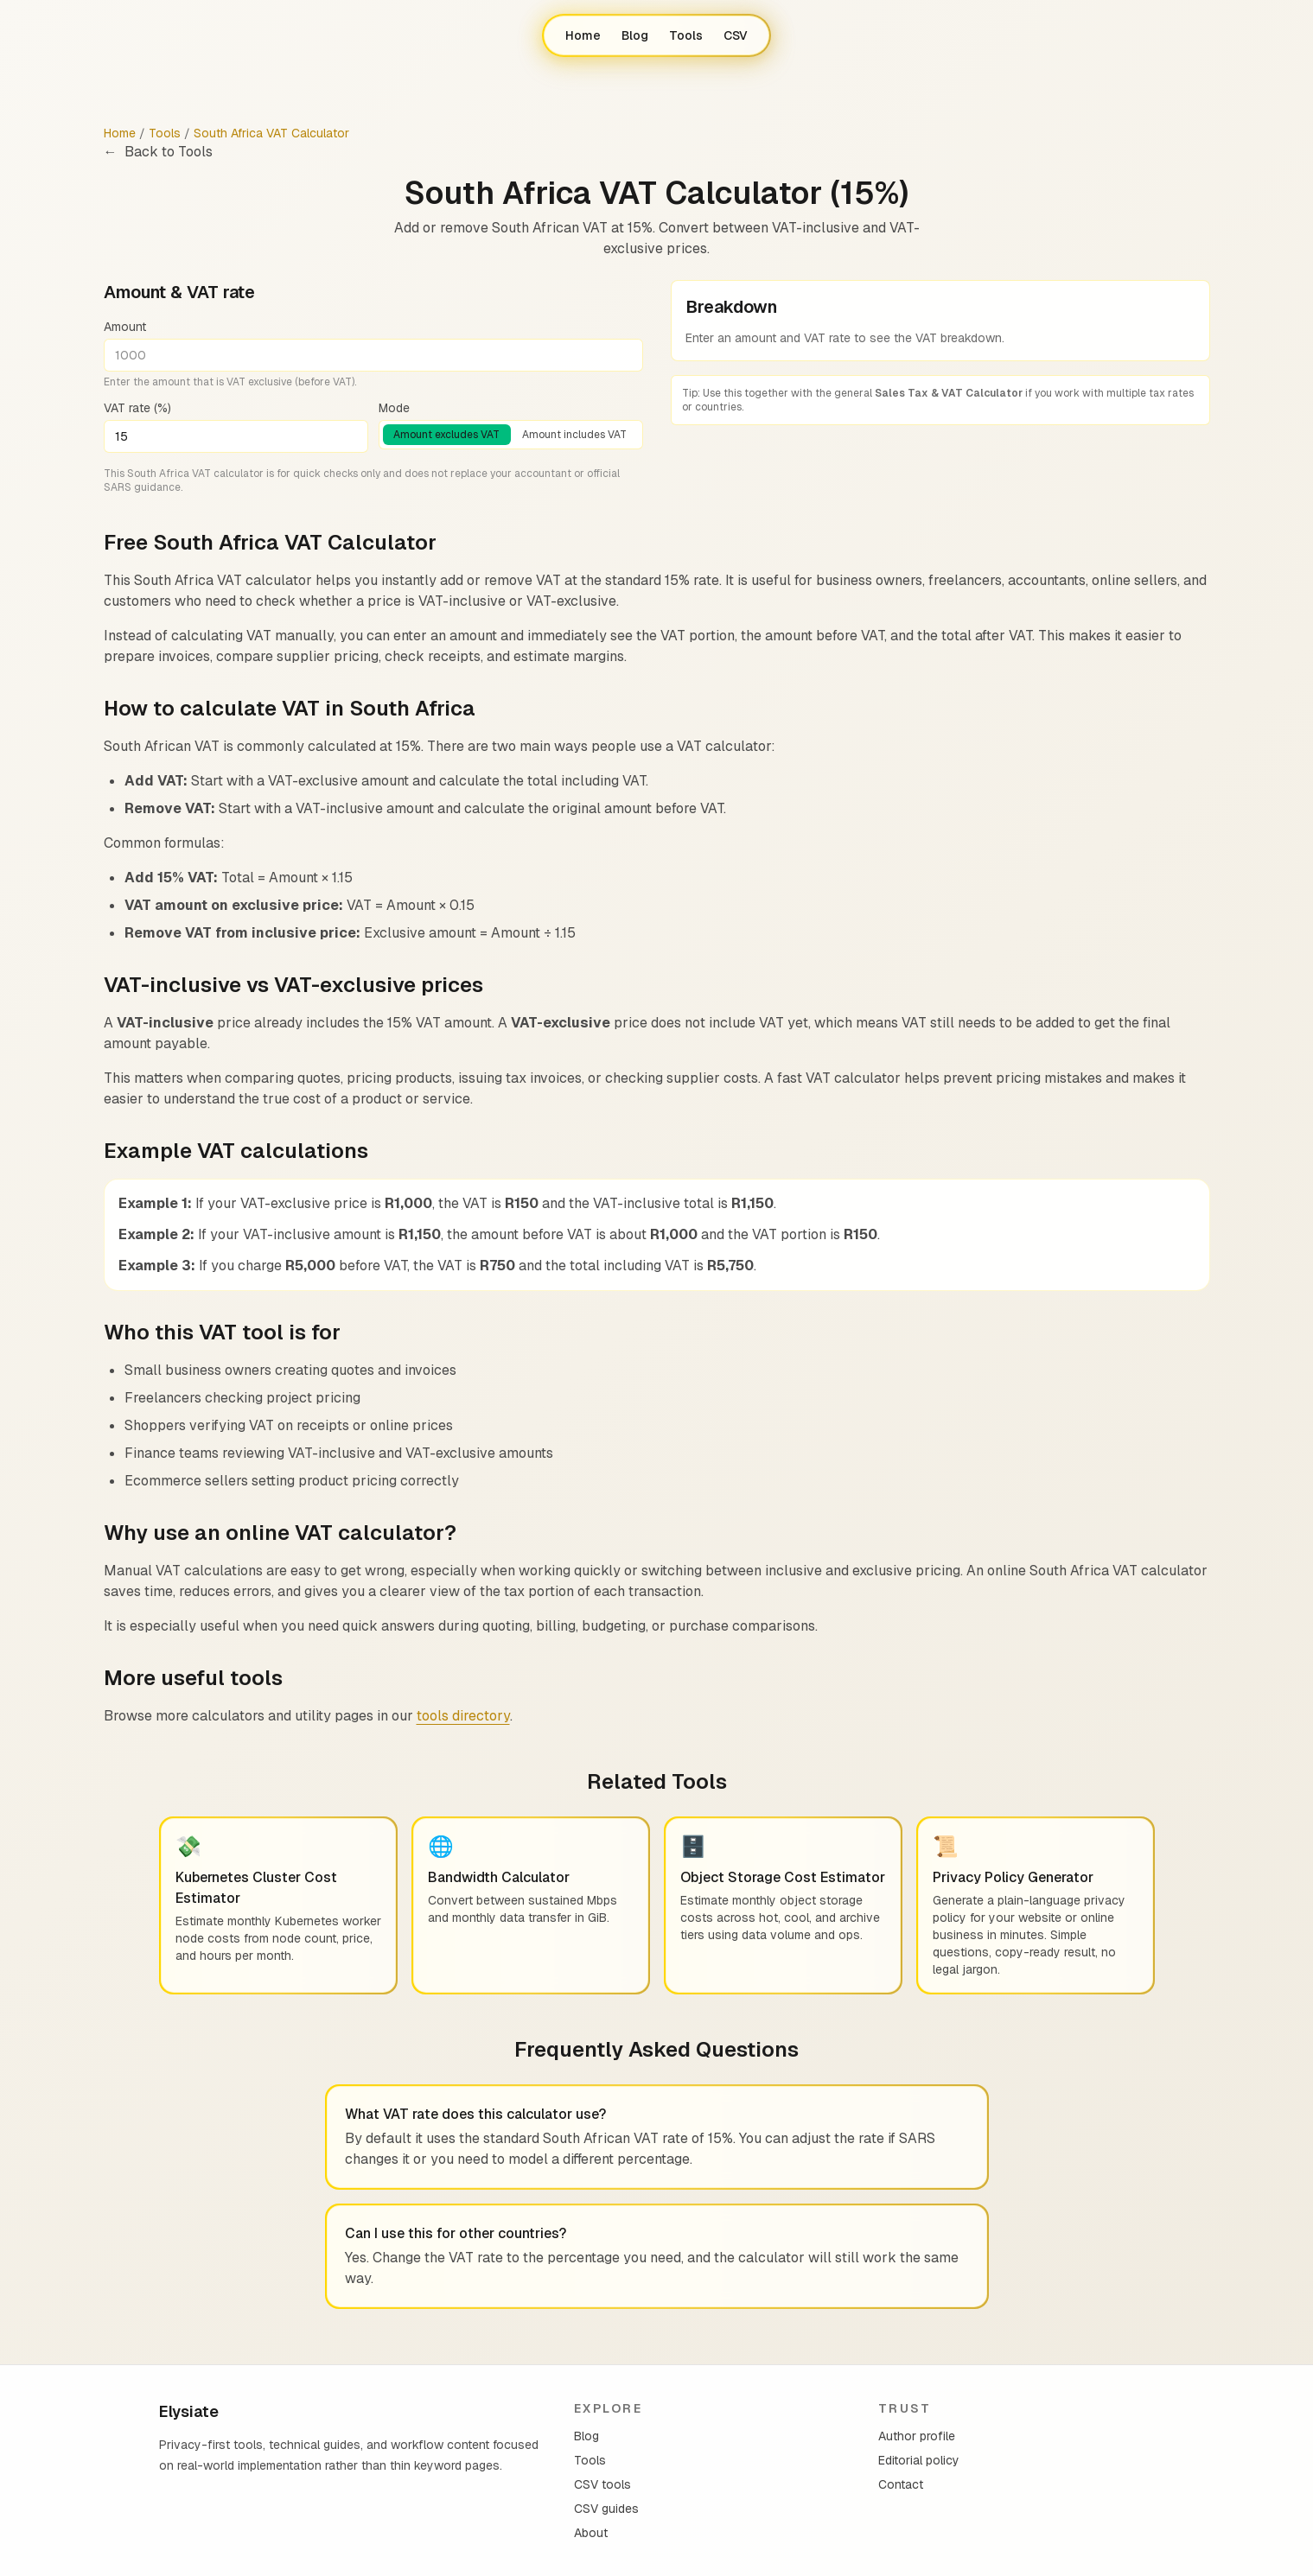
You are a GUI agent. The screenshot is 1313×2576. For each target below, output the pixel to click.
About (591, 2533)
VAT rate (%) (137, 408)
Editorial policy (918, 2460)
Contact (900, 2484)
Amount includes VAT (574, 435)
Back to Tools (158, 152)
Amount (125, 326)
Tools (686, 35)
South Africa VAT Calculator (271, 133)
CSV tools (602, 2484)
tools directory (463, 1716)
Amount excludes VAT (446, 435)
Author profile (916, 2436)
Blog (634, 35)
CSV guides (606, 2508)
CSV (735, 35)
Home (583, 35)
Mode (394, 408)
